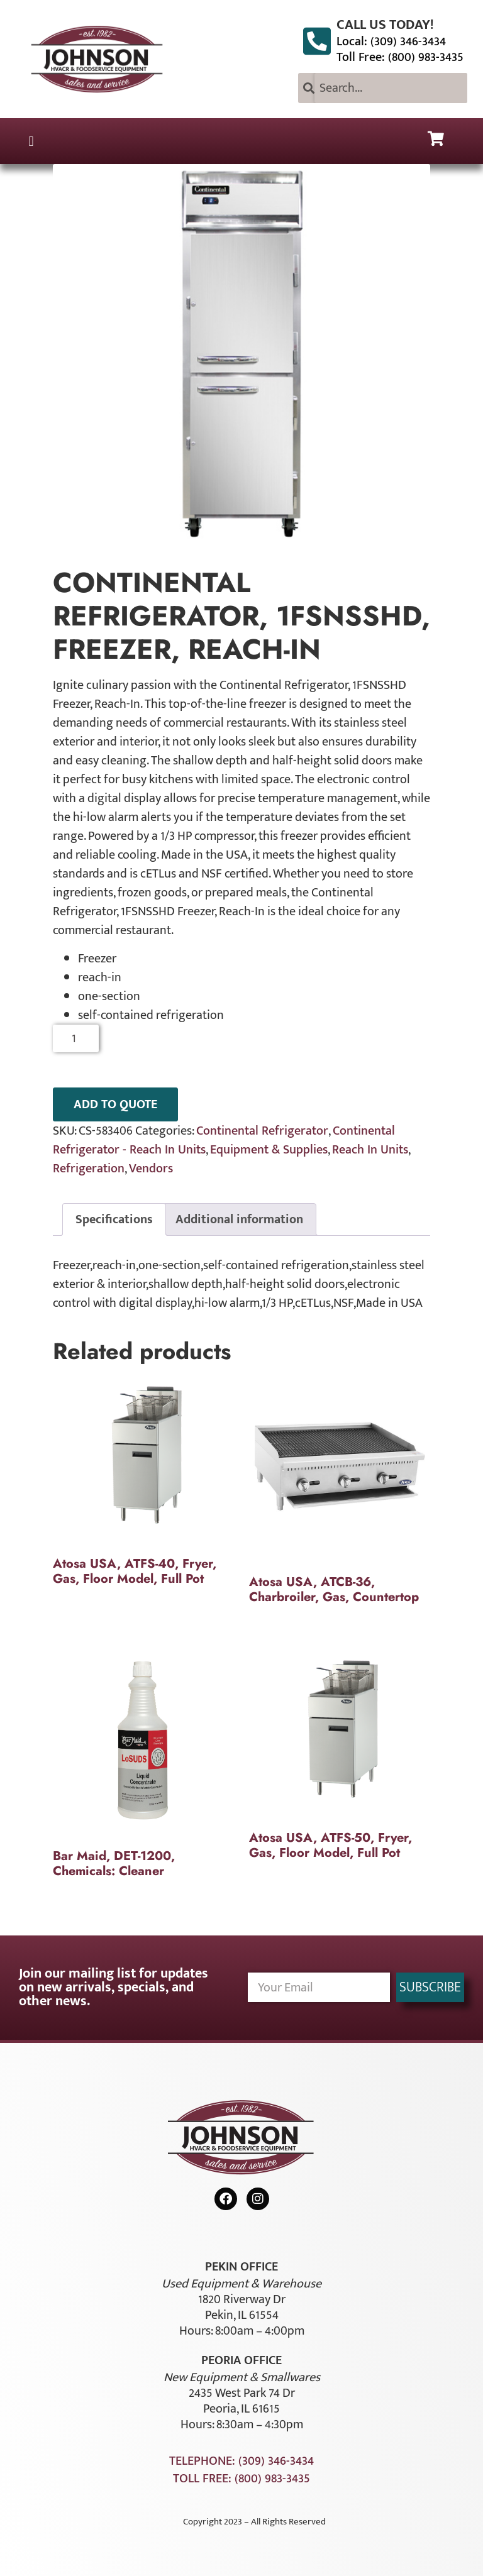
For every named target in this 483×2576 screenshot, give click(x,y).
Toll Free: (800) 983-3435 (400, 57)
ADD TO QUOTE (115, 1104)
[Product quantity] (76, 1038)
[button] (31, 141)
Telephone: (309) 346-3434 (241, 2461)
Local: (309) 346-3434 (391, 41)
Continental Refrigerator (262, 1131)
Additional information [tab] (239, 1219)
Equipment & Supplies (269, 1149)
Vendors (151, 1168)
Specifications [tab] (114, 1219)
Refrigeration (89, 1168)
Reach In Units (370, 1149)
